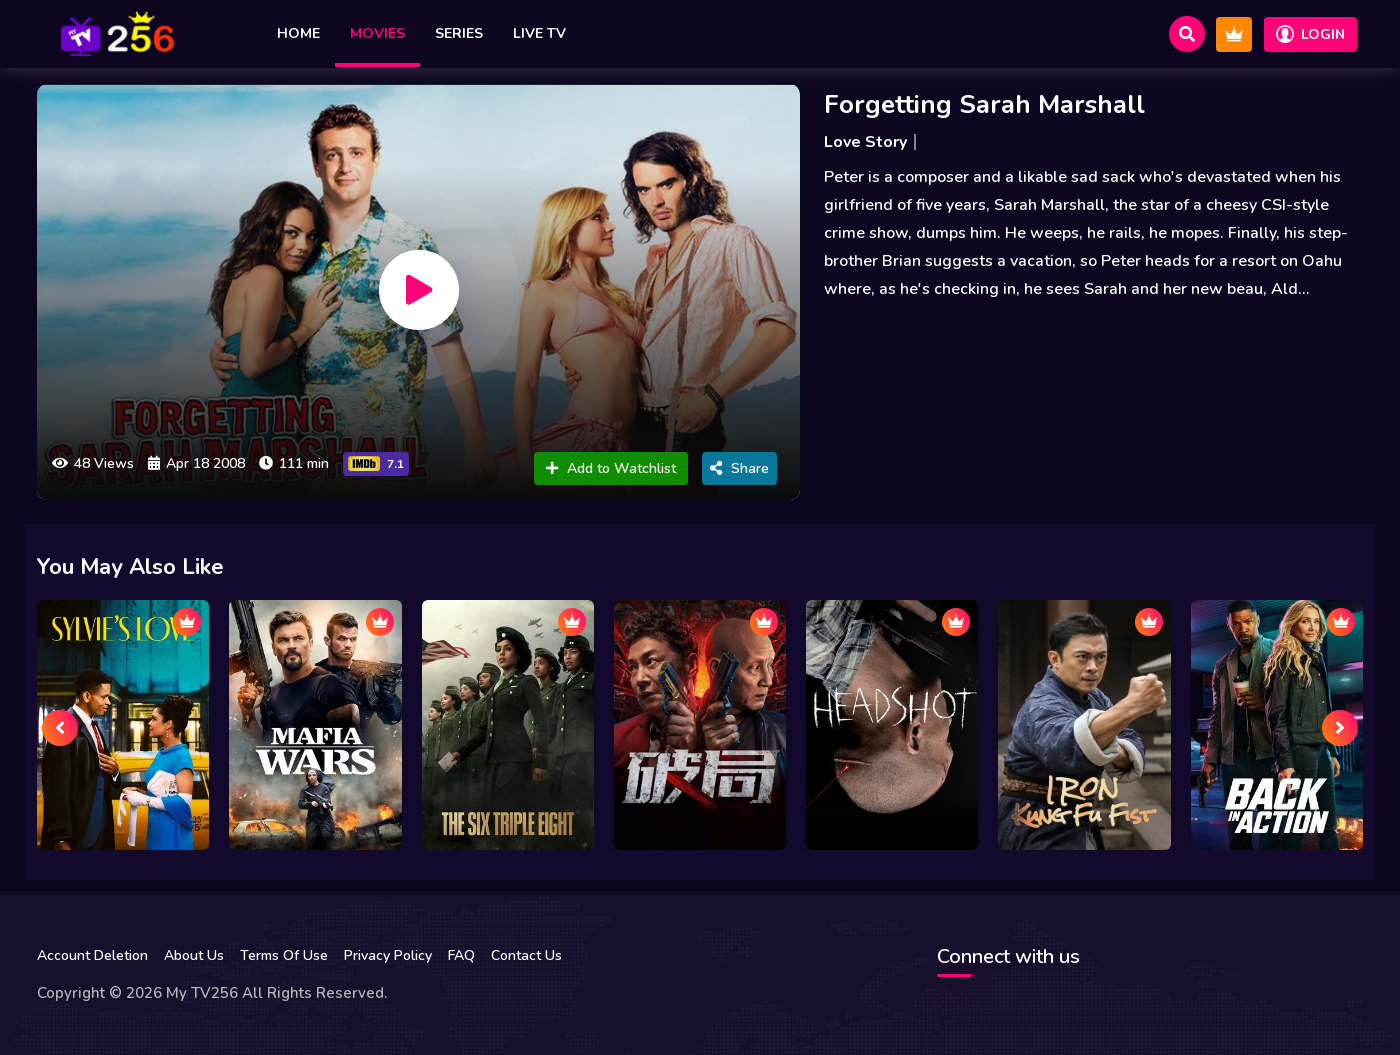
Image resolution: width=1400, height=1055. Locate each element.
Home (298, 33)
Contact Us (526, 955)
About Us (194, 955)
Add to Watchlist (611, 468)
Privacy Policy (388, 955)
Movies (377, 33)
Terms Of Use (284, 955)
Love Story (865, 142)
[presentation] (60, 728)
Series (459, 33)
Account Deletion (92, 955)
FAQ (461, 955)
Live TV (539, 33)
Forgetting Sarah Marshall (984, 104)
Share (739, 468)
